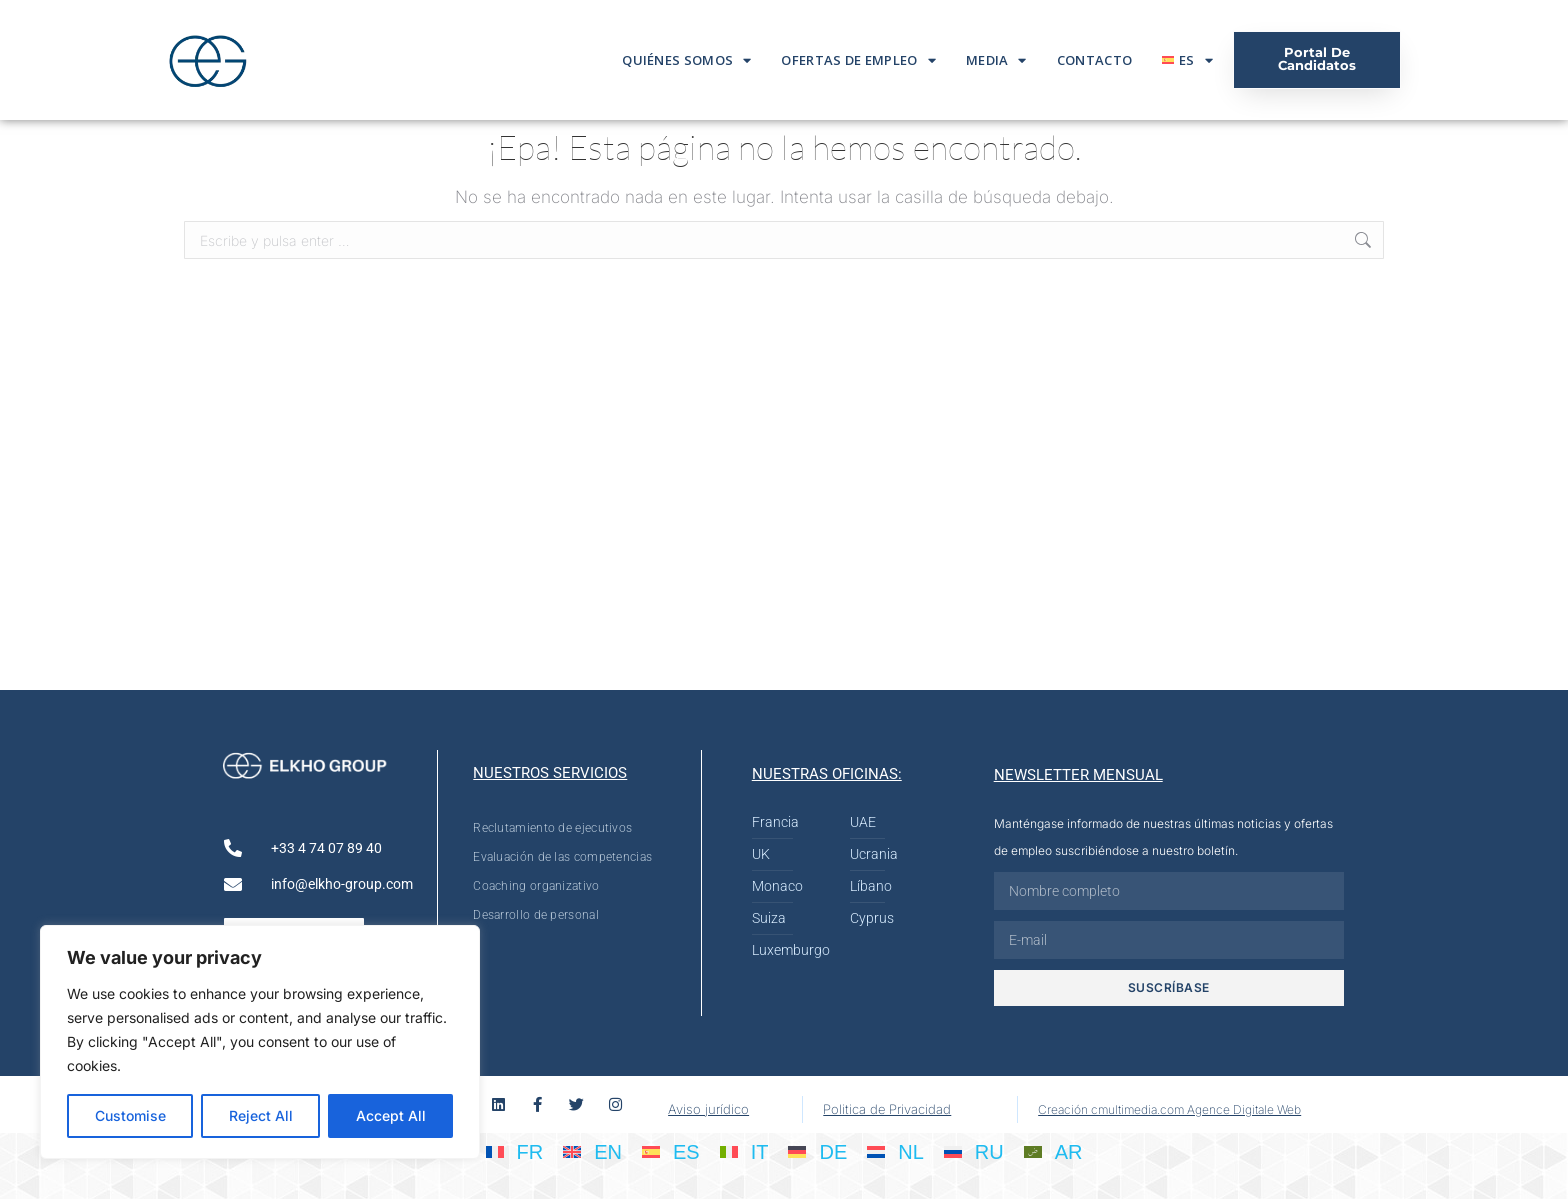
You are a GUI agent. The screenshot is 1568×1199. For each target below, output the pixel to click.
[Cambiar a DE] (817, 1151)
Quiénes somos (686, 60)
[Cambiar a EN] (592, 1151)
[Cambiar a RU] (974, 1151)
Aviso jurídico (708, 1109)
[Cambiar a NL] (895, 1151)
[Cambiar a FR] (515, 1151)
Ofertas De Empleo (858, 60)
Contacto (1094, 60)
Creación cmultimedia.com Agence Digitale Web (1169, 1109)
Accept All (391, 1115)
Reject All (261, 1115)
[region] (260, 1042)
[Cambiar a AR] (1053, 1151)
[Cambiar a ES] (671, 1151)
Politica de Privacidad (887, 1109)
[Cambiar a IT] (744, 1151)
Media (996, 60)
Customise (130, 1115)
